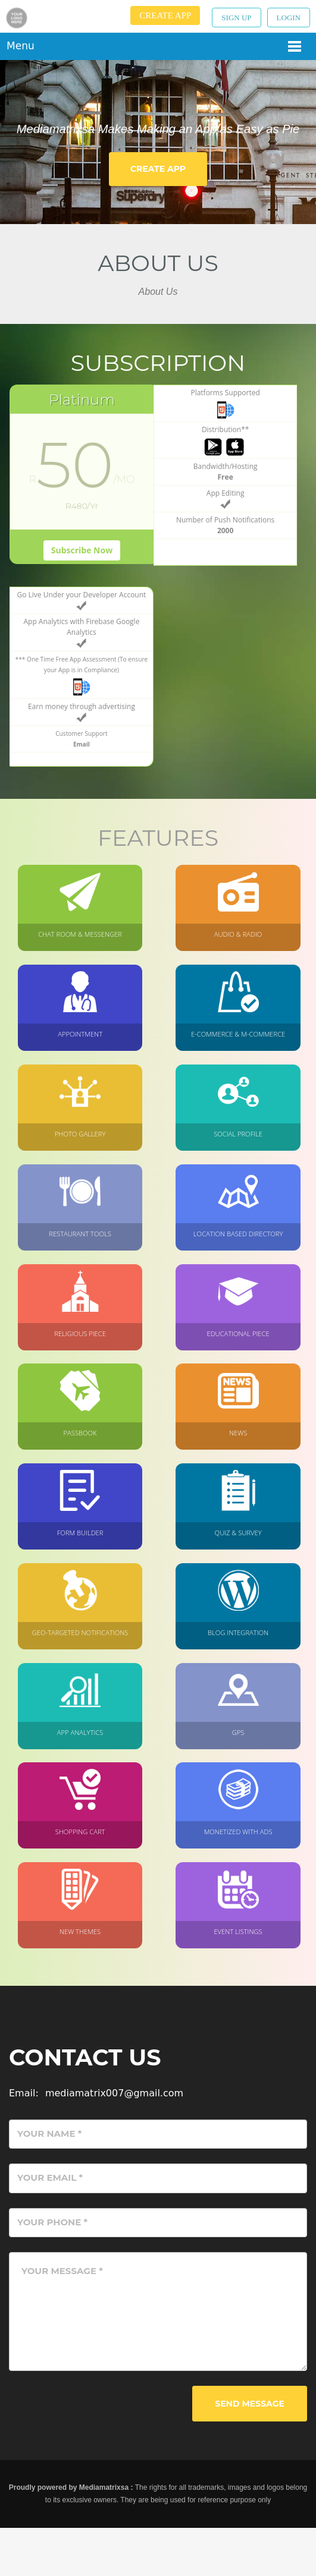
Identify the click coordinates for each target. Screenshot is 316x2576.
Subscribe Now (59, 575)
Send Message (248, 2451)
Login (289, 17)
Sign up (236, 17)
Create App (165, 15)
